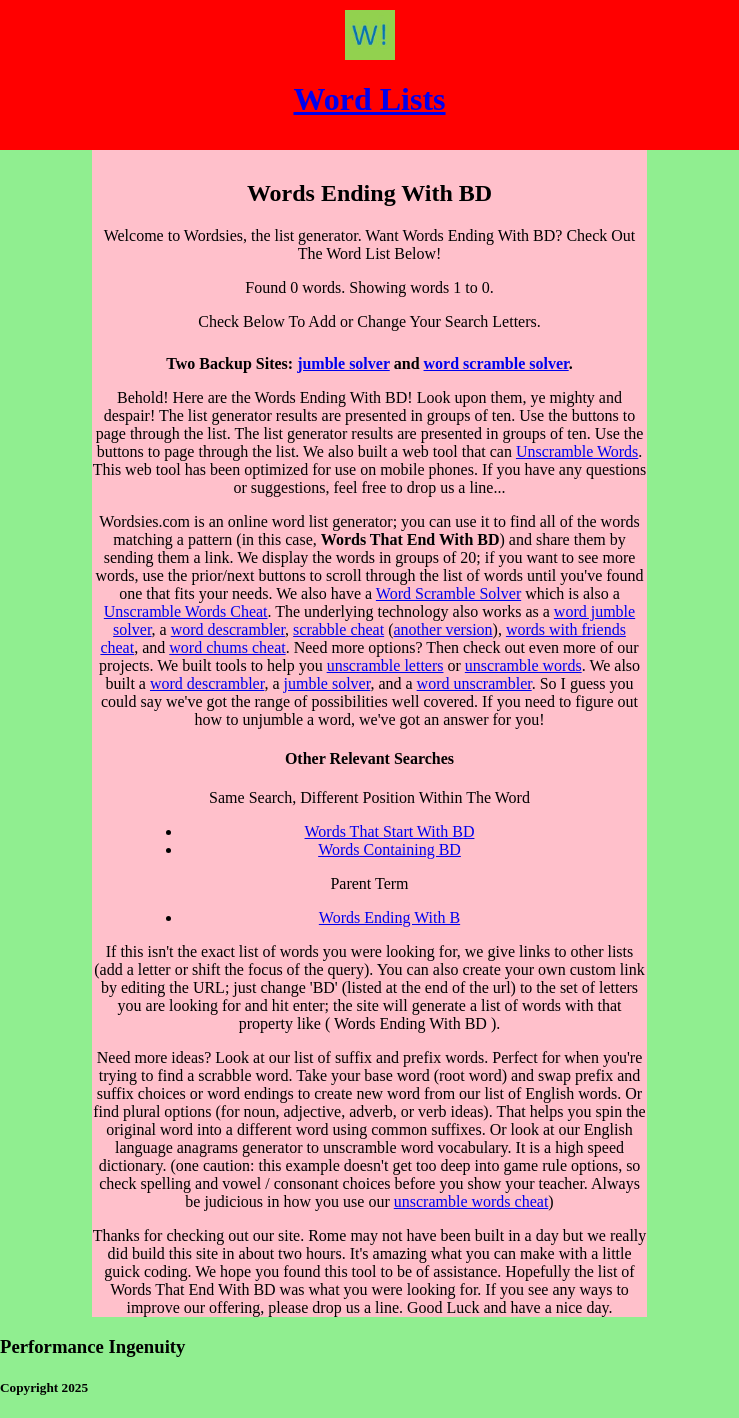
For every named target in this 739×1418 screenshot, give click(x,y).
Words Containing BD (389, 849)
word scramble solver (496, 363)
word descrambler (228, 629)
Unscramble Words (577, 451)
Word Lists (369, 99)
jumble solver (343, 363)
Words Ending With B (389, 917)
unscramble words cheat (471, 1201)
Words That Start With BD (390, 831)
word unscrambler (474, 683)
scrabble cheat (338, 629)
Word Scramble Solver (448, 593)
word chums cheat (227, 647)
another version (443, 629)
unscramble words (523, 665)
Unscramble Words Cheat (186, 611)
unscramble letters (385, 665)
